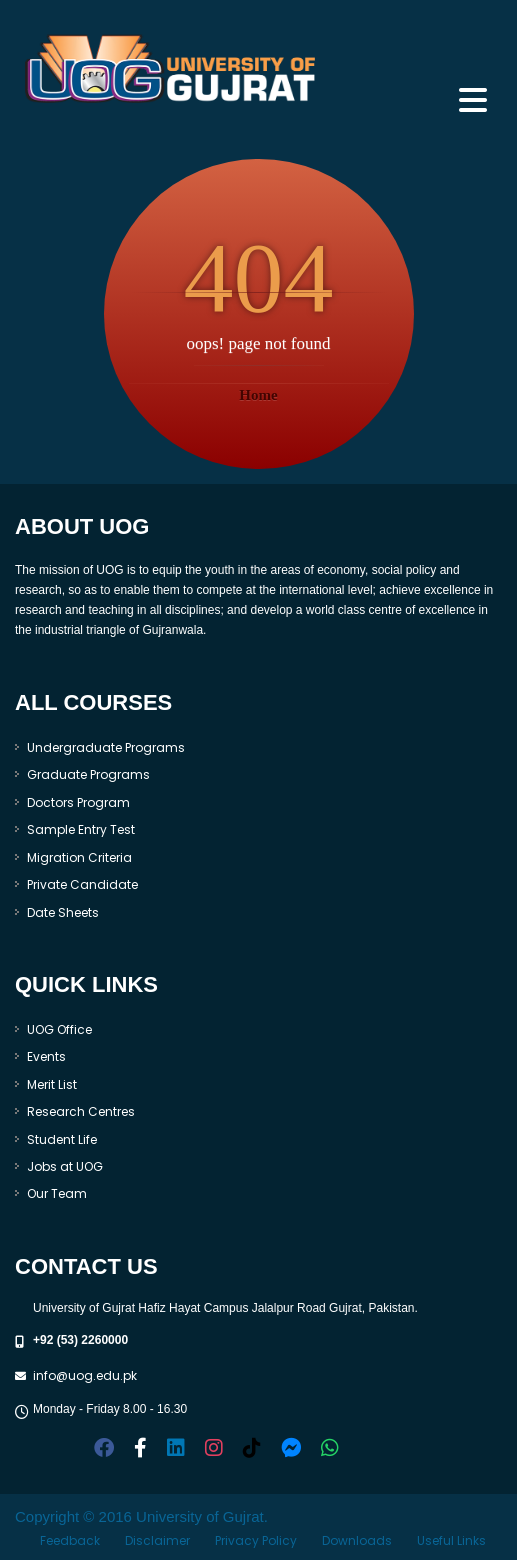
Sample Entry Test (81, 829)
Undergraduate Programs (106, 747)
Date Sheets (63, 912)
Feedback (70, 1540)
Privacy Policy (256, 1540)
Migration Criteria (79, 857)
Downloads (357, 1540)
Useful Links (451, 1540)
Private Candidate (82, 884)
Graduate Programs (88, 774)
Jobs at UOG (65, 1166)
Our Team (57, 1193)
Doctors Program (78, 802)
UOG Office (59, 1029)
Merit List (52, 1084)
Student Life (62, 1139)
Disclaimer (157, 1540)
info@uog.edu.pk (85, 1375)
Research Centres (81, 1111)
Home (258, 395)
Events (46, 1056)
